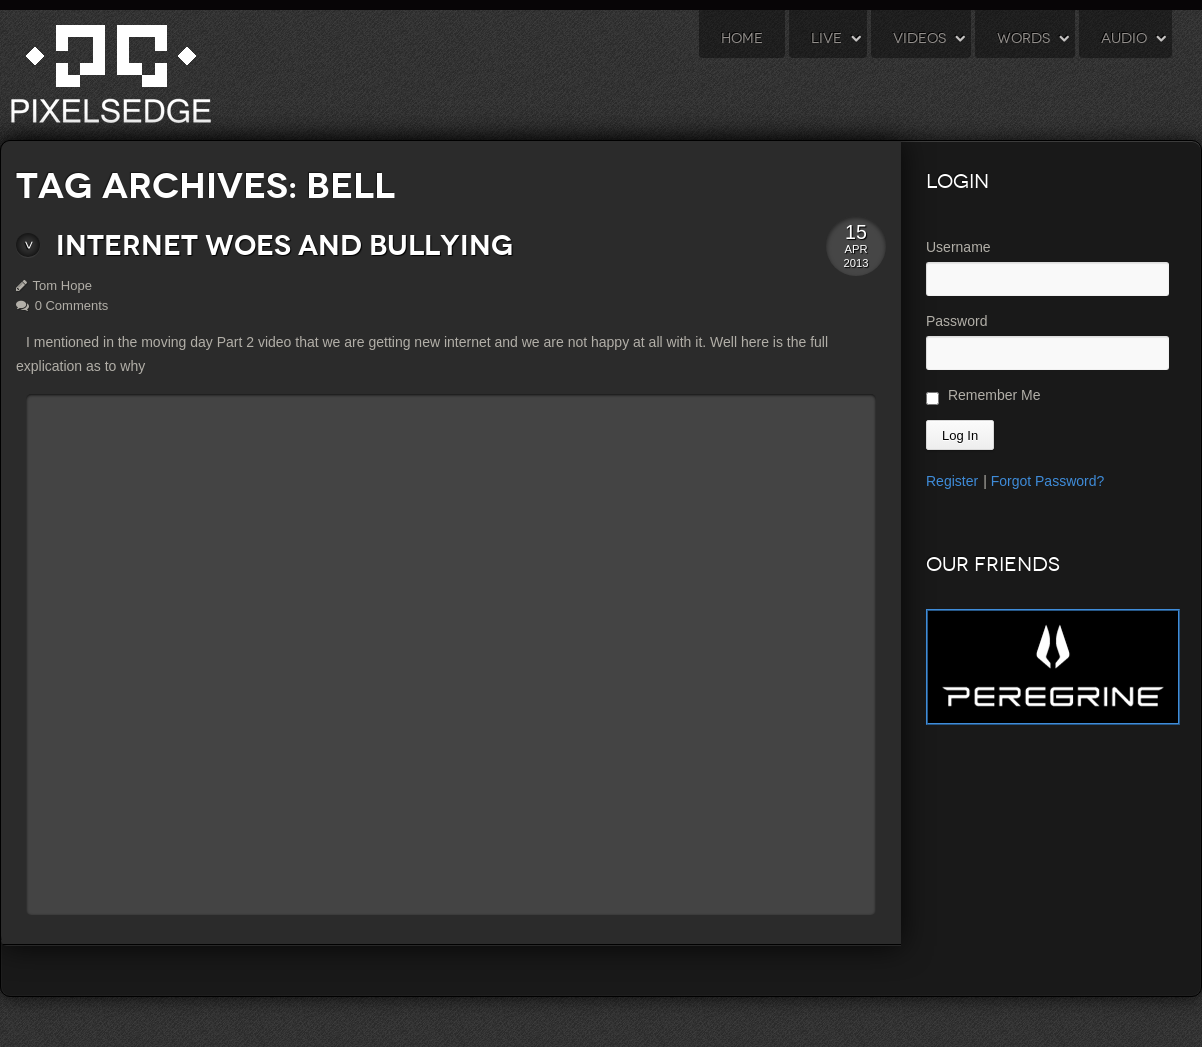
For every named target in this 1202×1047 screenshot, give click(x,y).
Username (958, 247)
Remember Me (983, 396)
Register (952, 481)
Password (956, 321)
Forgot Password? (1048, 481)
